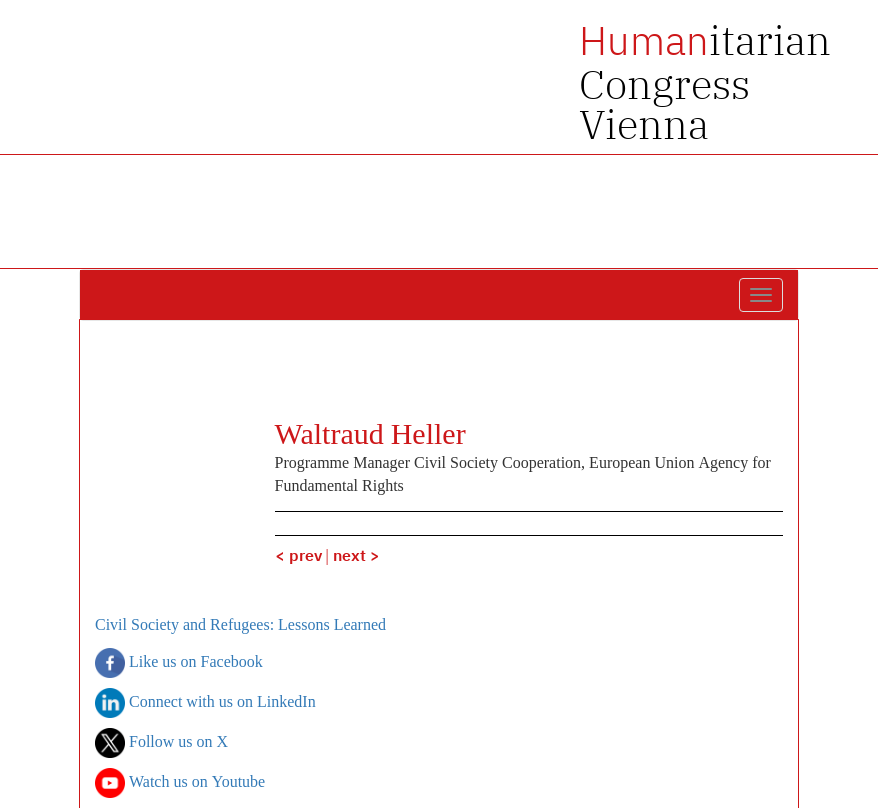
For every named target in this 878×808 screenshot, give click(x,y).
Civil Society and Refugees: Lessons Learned (240, 626)
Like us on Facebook (179, 663)
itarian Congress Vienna (705, 82)
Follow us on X (161, 743)
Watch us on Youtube (180, 783)
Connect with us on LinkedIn (205, 703)
